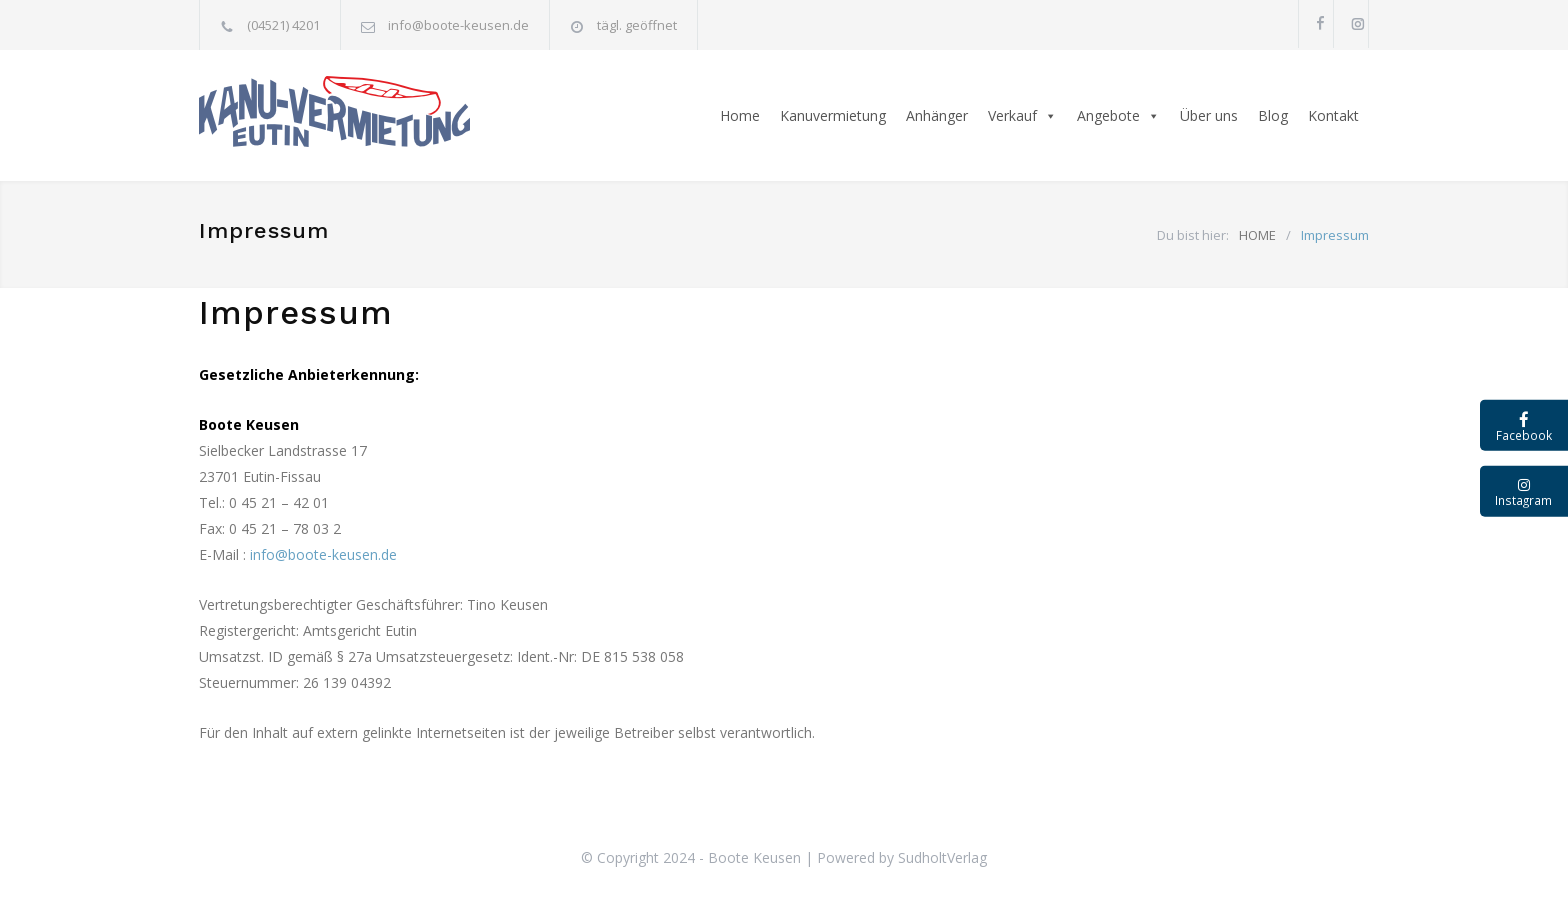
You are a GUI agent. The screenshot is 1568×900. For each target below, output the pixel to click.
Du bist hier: (1193, 235)
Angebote (1118, 116)
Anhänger (937, 115)
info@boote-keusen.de (458, 25)
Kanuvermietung (833, 115)
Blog (1273, 115)
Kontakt (1333, 115)
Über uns (1209, 115)
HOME (1257, 235)
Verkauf (1022, 116)
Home (740, 115)
